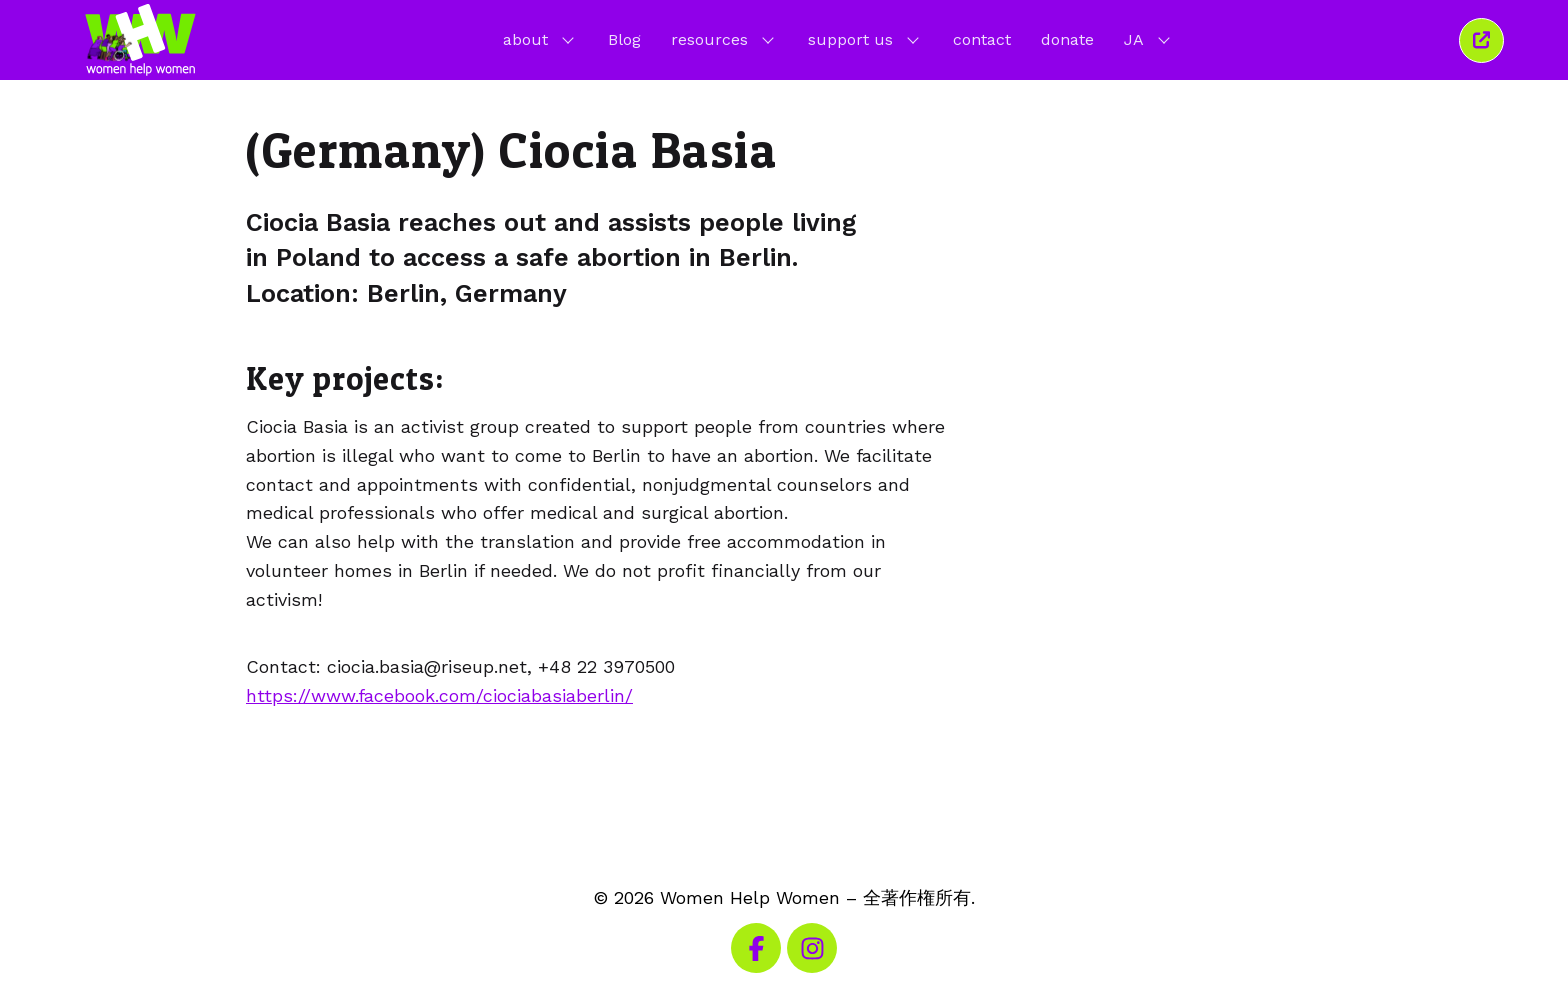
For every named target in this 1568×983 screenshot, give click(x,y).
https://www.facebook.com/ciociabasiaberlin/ (439, 695)
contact (982, 39)
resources (724, 39)
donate (1067, 39)
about (540, 39)
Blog (624, 39)
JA (1149, 39)
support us (865, 39)
